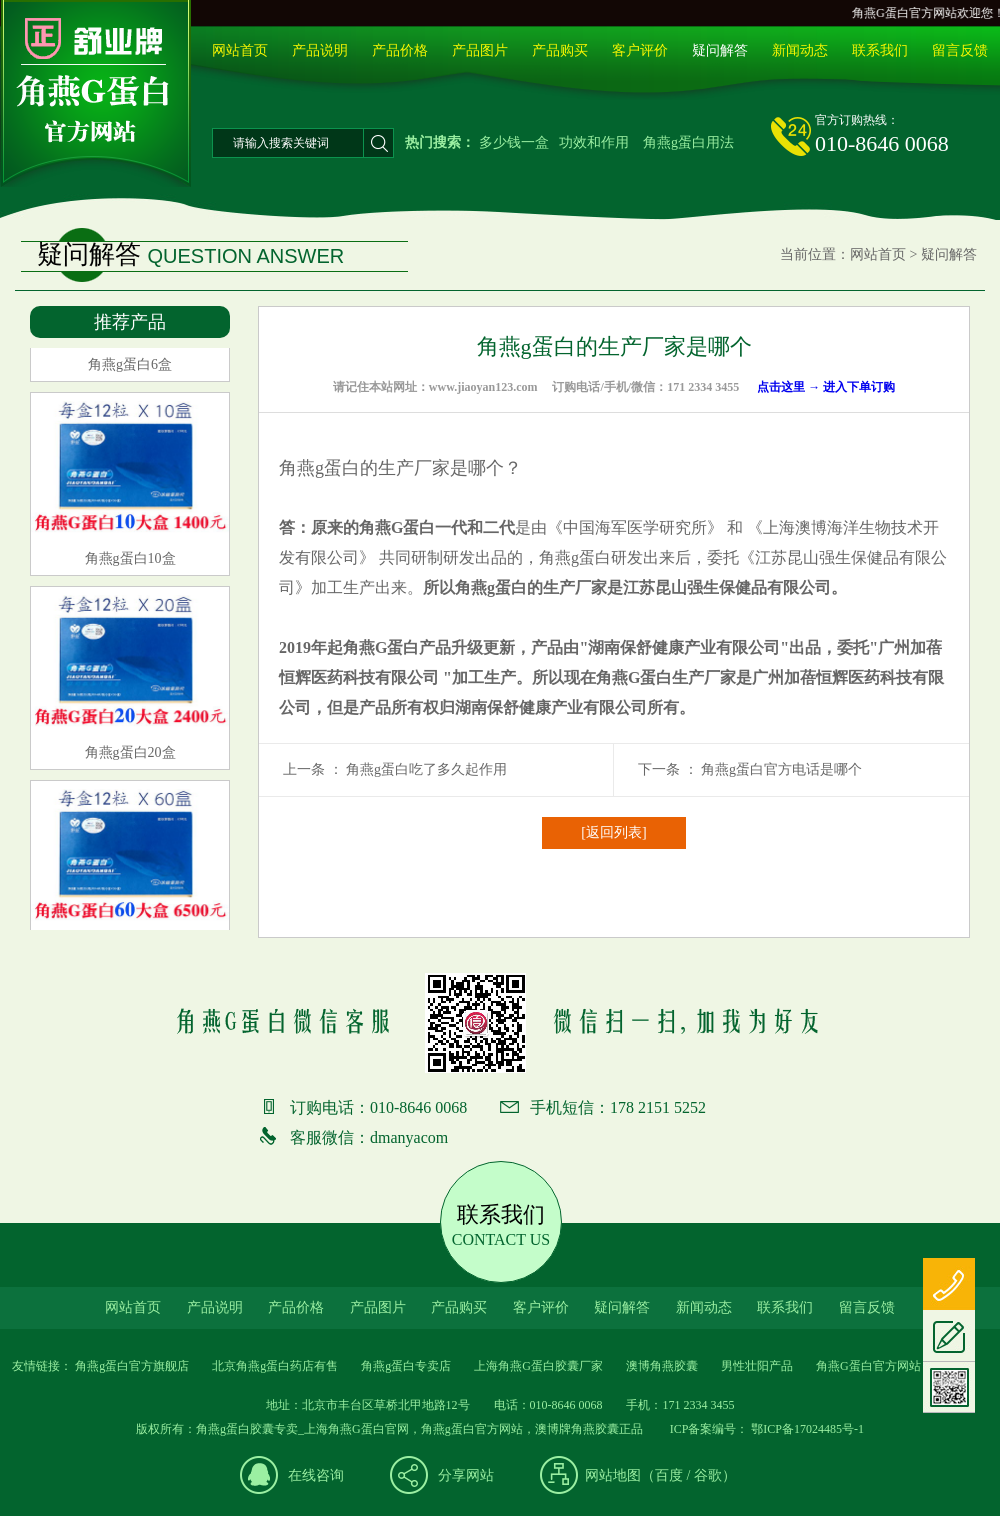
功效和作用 (594, 142)
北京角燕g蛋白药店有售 (275, 1366)
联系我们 (880, 50)
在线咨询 (316, 1475)
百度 (669, 1475)
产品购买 (560, 50)
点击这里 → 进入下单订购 (826, 387)
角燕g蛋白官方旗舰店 (132, 1366)
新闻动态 (800, 50)
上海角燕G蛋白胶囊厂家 (538, 1366)
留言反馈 (960, 50)
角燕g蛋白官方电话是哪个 (781, 769)
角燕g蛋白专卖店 (406, 1366)
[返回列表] (613, 832)
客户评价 (640, 50)
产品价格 (400, 50)
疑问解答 (720, 50)
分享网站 (466, 1475)
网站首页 (240, 50)
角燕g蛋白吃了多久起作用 (426, 769)
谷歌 (708, 1475)
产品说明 (320, 50)
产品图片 (480, 50)
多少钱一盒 (514, 142)
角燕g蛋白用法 (688, 142)
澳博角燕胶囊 (662, 1366)
